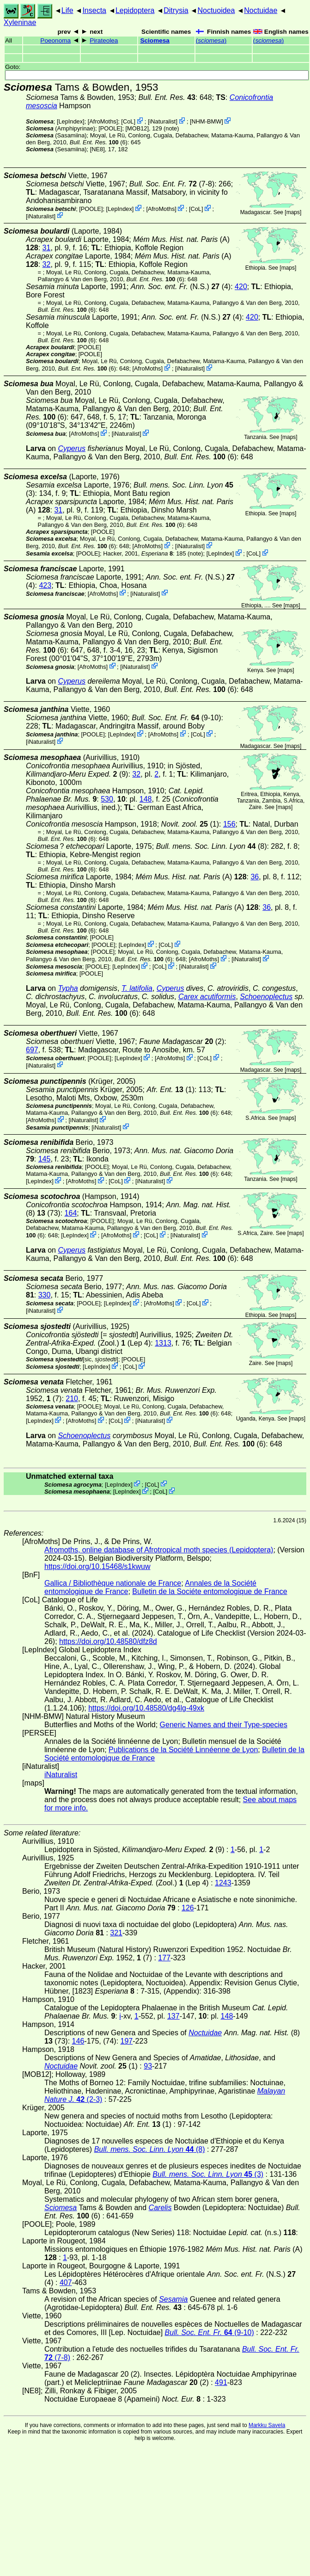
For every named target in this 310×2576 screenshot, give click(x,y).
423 (45, 585)
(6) (99, 142)
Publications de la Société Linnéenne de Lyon (183, 1750)
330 (44, 1295)
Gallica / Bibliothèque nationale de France (112, 1583)
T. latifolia (137, 988)
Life (67, 10)
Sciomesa (154, 40)
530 (107, 799)
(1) (190, 824)
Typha (68, 988)
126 (188, 1908)
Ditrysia (176, 10)
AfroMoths (102, 121)
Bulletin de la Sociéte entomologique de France (209, 1591)
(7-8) (171, 184)
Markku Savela (267, 2425)
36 (254, 877)
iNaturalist (163, 121)
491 (221, 2382)
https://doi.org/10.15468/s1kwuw (97, 1566)
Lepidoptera (135, 10)
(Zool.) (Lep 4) (129, 1339)
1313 (163, 1343)
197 (127, 2041)
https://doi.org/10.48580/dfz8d (108, 1641)
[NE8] (97, 149)
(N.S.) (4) (181, 286)
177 (164, 1958)
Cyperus (71, 448)
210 (72, 1398)
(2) (181, 1041)
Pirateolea (104, 40)
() (211, 40)
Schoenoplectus (266, 997)
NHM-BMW (207, 121)
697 (32, 1050)
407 (66, 2282)
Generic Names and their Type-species (223, 1725)
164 (71, 1213)
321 (116, 1933)
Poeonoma (55, 40)
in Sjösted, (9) (114, 770)
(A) (190, 877)
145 (44, 1159)
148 (146, 799)
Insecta (94, 10)
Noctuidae (260, 10)
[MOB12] (137, 128)
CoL (128, 121)
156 (229, 824)
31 (47, 248)
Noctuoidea (216, 10)
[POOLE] (110, 128)
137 (173, 2016)
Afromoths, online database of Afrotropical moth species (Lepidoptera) (158, 1550)
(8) (211, 846)
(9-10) (176, 718)
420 (241, 286)
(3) (207, 2174)
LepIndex (70, 121)
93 (148, 2066)
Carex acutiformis (207, 997)
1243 (223, 1883)
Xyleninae (20, 22)
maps (293, 212)
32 (47, 264)
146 (78, 2041)
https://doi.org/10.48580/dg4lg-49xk (146, 1708)
